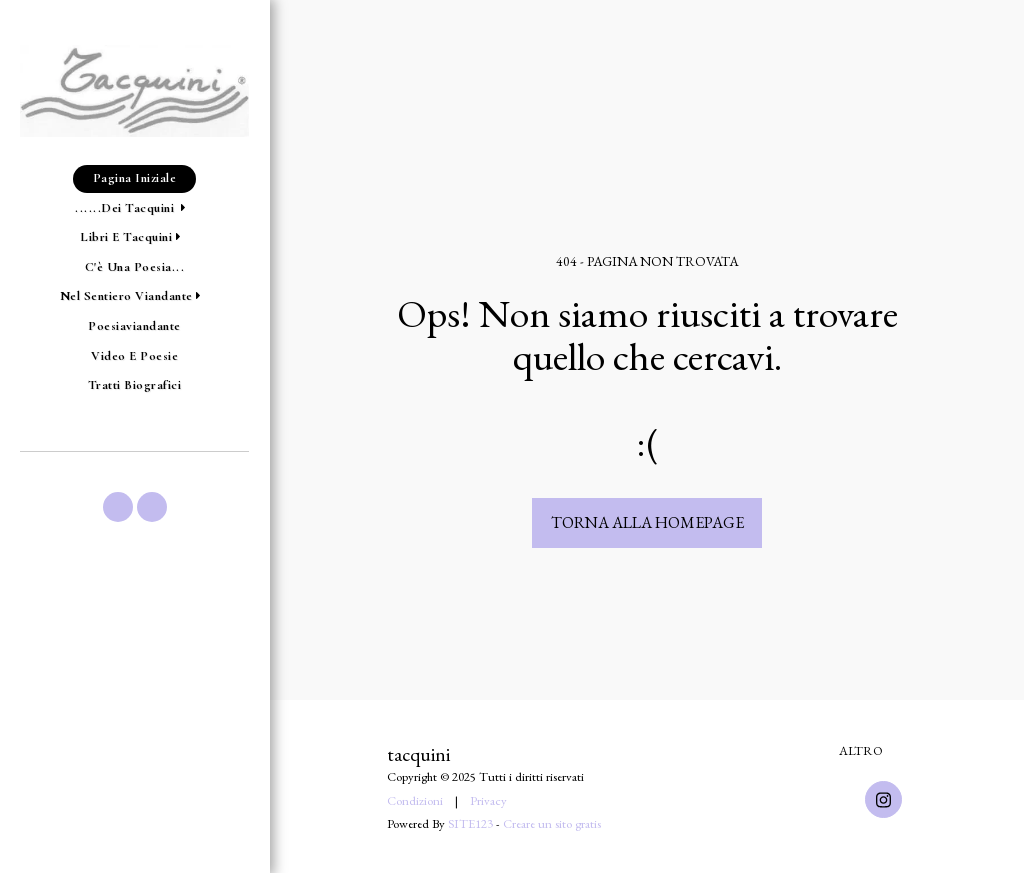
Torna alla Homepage (647, 522)
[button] (134, 208)
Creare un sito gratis (552, 823)
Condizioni (415, 800)
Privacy (488, 800)
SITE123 (470, 823)
